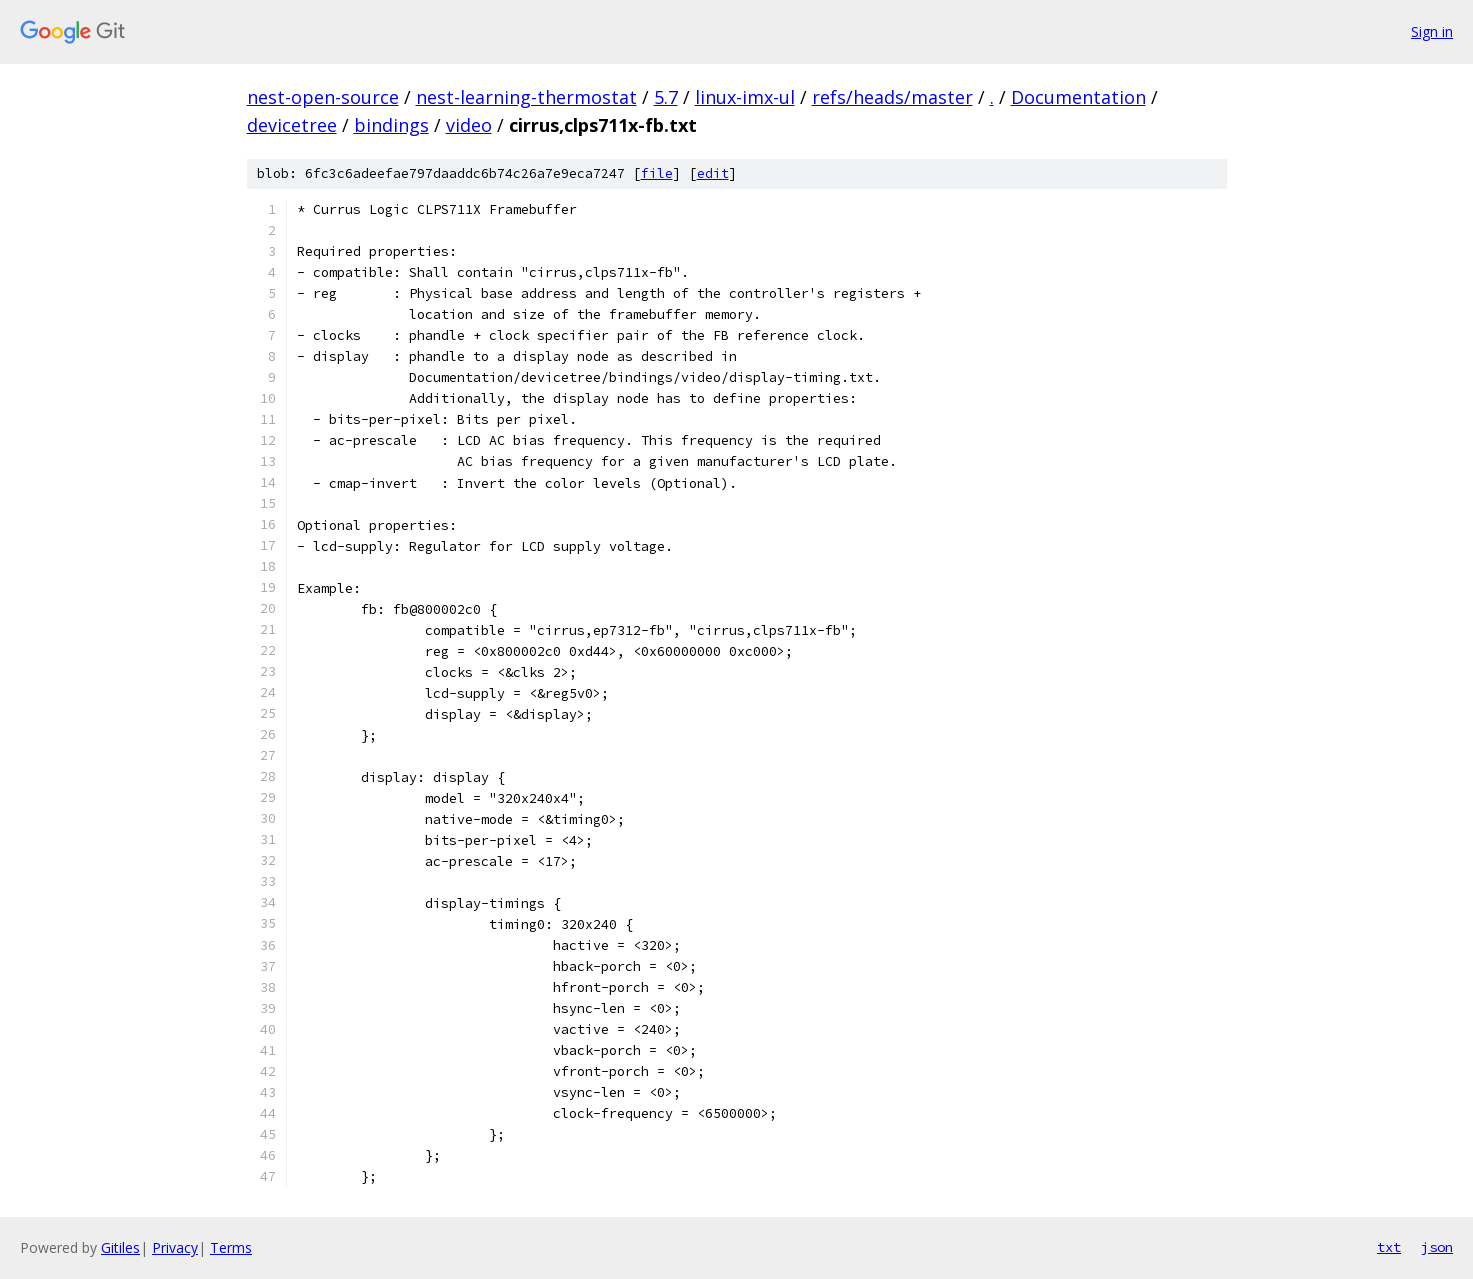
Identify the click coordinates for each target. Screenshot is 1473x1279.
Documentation (1078, 97)
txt (1389, 1247)
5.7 (666, 97)
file (657, 173)
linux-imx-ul (745, 97)
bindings (391, 125)
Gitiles (120, 1247)
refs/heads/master (892, 97)
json (1437, 1247)
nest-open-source (323, 97)
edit (713, 173)
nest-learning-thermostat (526, 97)
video (469, 125)
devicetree (292, 125)
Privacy (175, 1247)
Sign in (1432, 31)
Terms (231, 1247)
